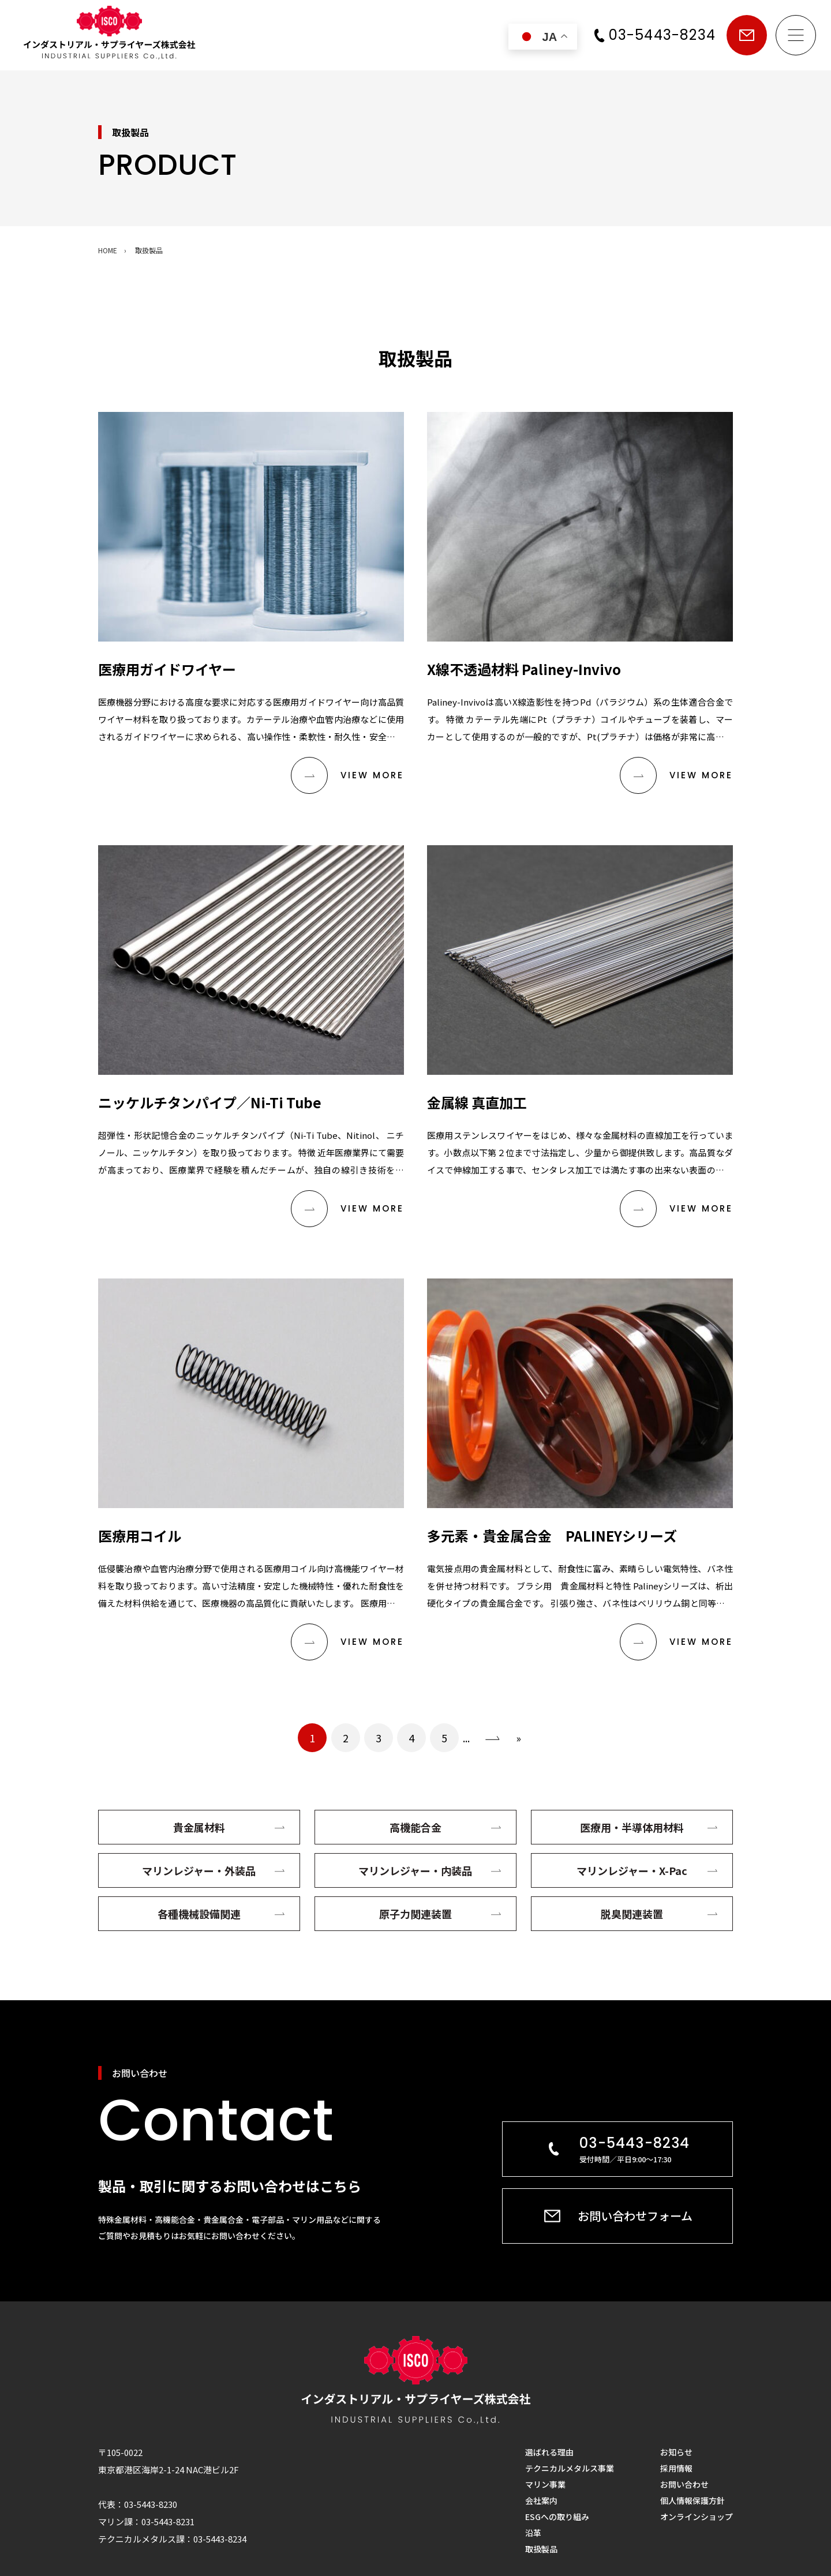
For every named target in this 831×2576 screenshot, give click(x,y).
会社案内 (541, 2500)
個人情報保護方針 (692, 2500)
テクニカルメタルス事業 (569, 2468)
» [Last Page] (518, 1737)
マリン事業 (545, 2484)
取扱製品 (541, 2549)
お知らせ (676, 2452)
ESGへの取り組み (557, 2516)
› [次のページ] (492, 1738)
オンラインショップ (696, 2516)
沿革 (533, 2532)
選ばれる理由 (549, 2452)
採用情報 (676, 2468)
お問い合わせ (747, 35)
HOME (107, 250)
